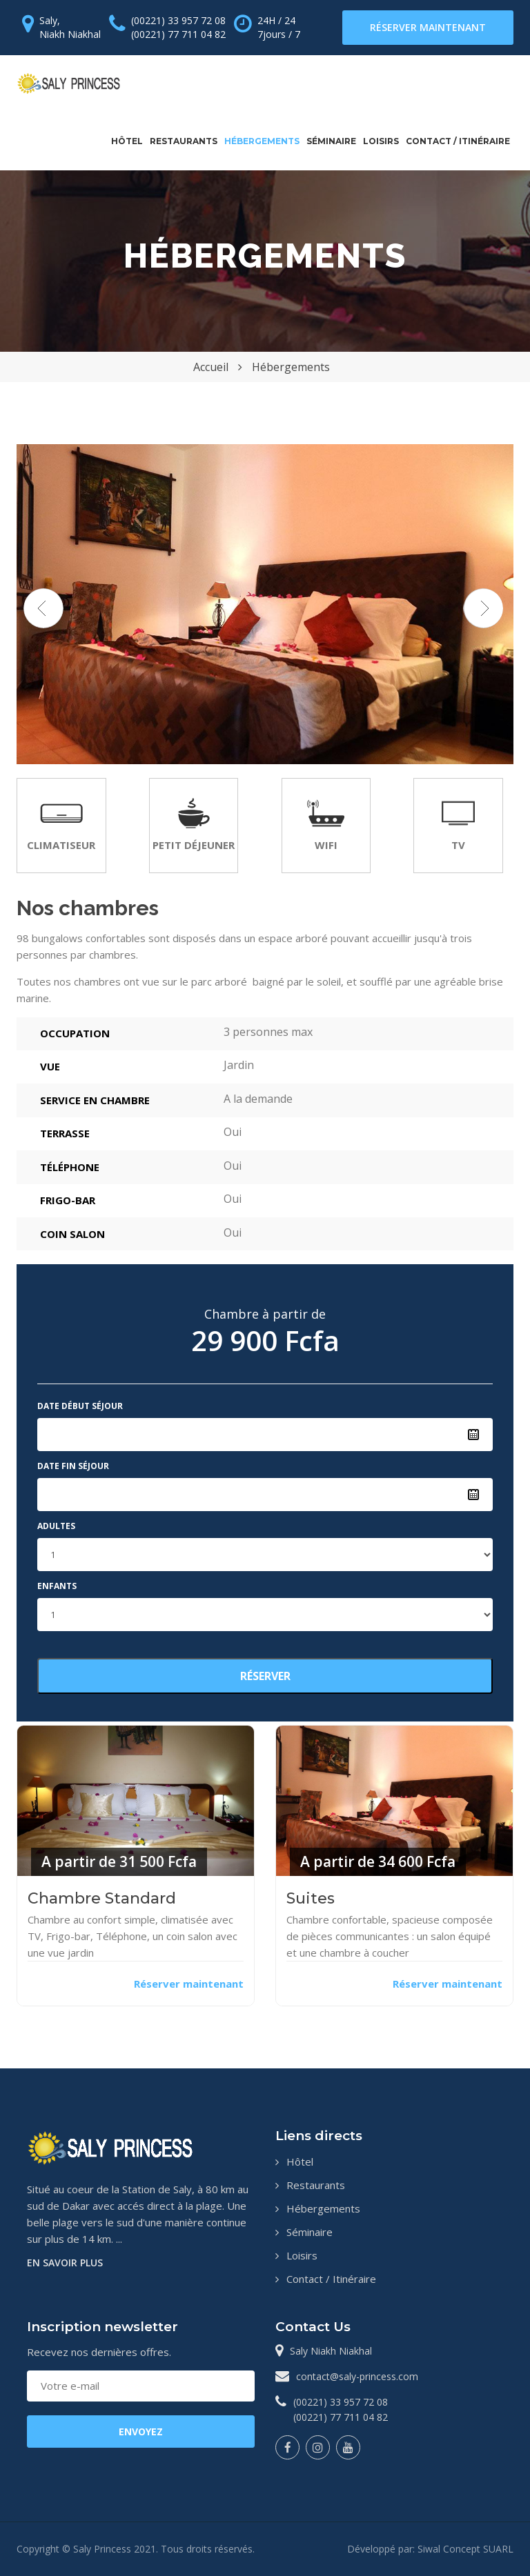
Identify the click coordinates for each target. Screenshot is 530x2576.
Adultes (56, 1526)
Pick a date (473, 1434)
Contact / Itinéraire (458, 141)
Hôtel (127, 141)
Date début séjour (80, 1406)
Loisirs (381, 141)
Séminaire (331, 141)
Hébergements (262, 141)
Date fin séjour (73, 1466)
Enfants (57, 1586)
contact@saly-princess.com (357, 2376)
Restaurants (183, 141)
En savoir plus (65, 2262)
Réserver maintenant (428, 27)
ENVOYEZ (141, 2431)
